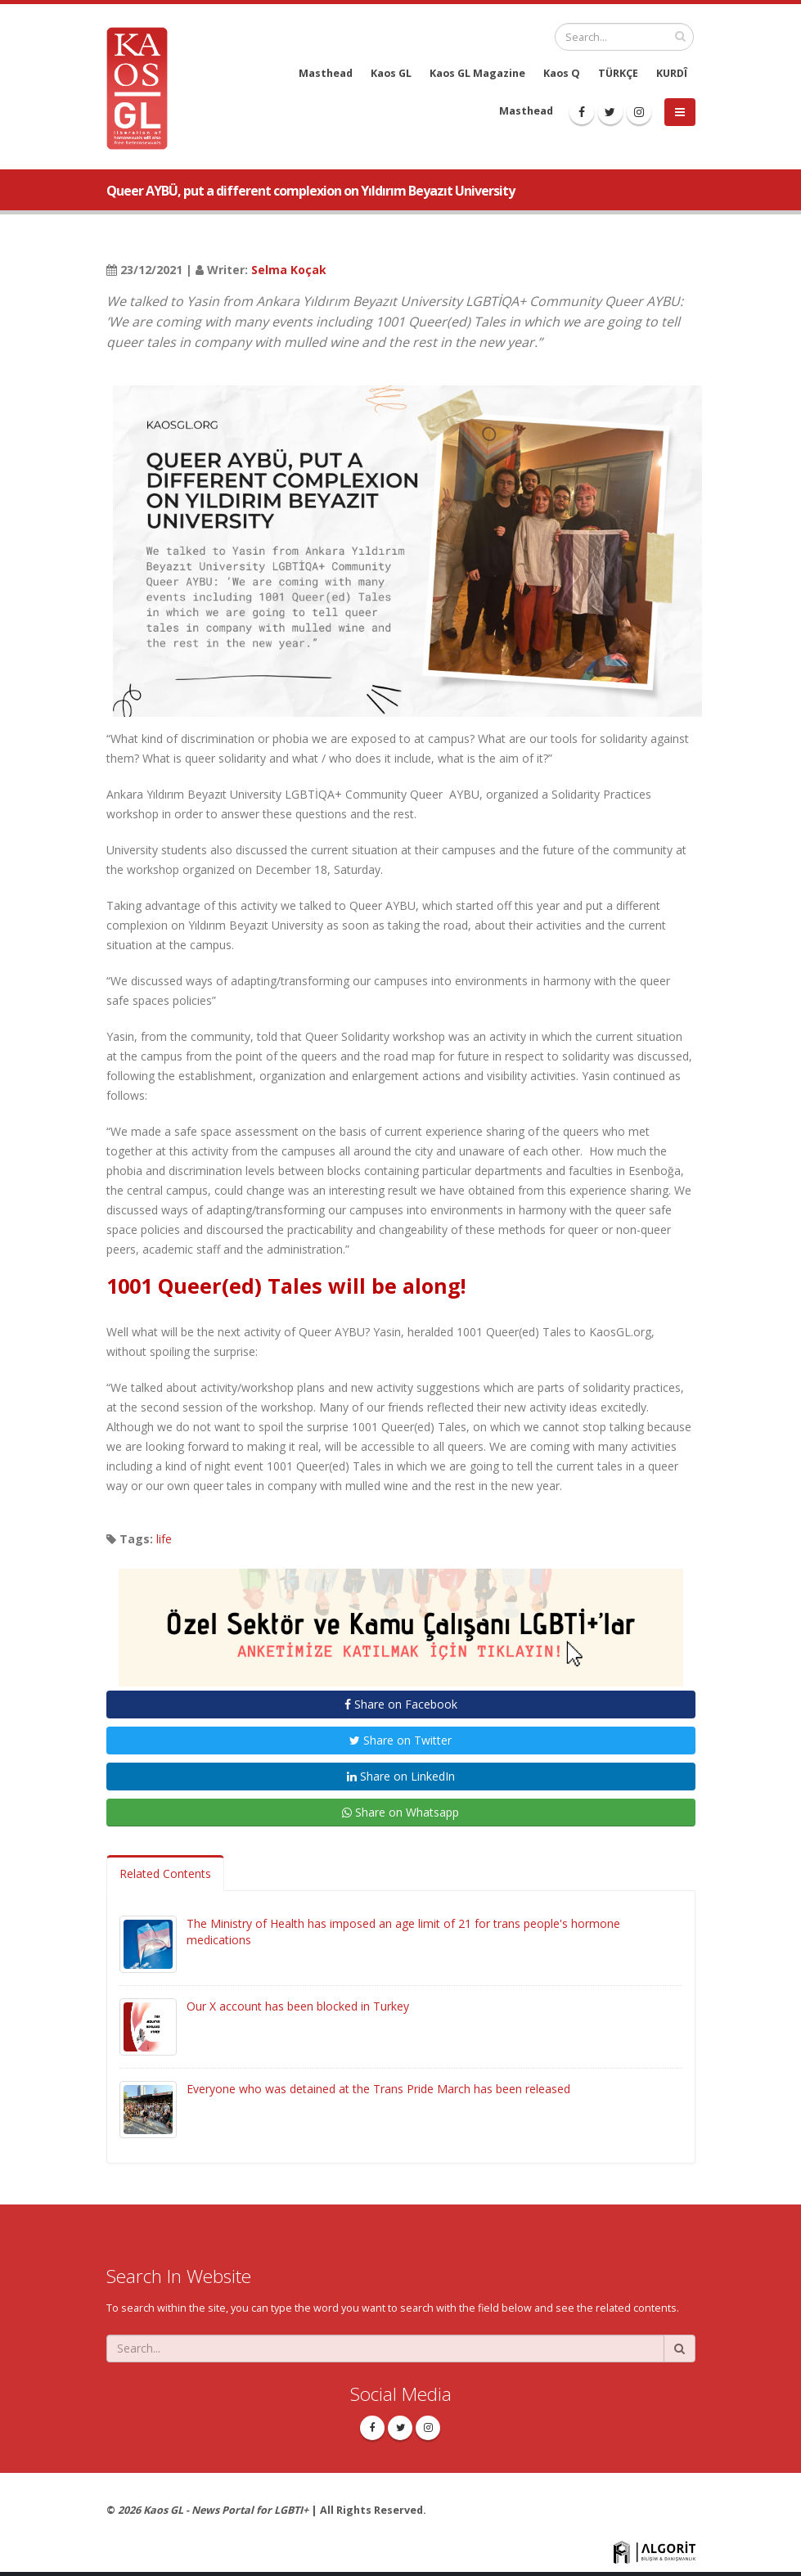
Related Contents (165, 1873)
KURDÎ (671, 73)
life (164, 1539)
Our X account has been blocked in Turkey (298, 2006)
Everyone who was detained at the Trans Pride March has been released (378, 2088)
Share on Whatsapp (400, 1812)
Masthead (326, 73)
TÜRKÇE (618, 73)
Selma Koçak (288, 269)
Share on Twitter (400, 1740)
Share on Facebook (400, 1704)
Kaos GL (391, 73)
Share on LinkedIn (401, 1776)
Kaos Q (561, 73)
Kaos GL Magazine (477, 73)
